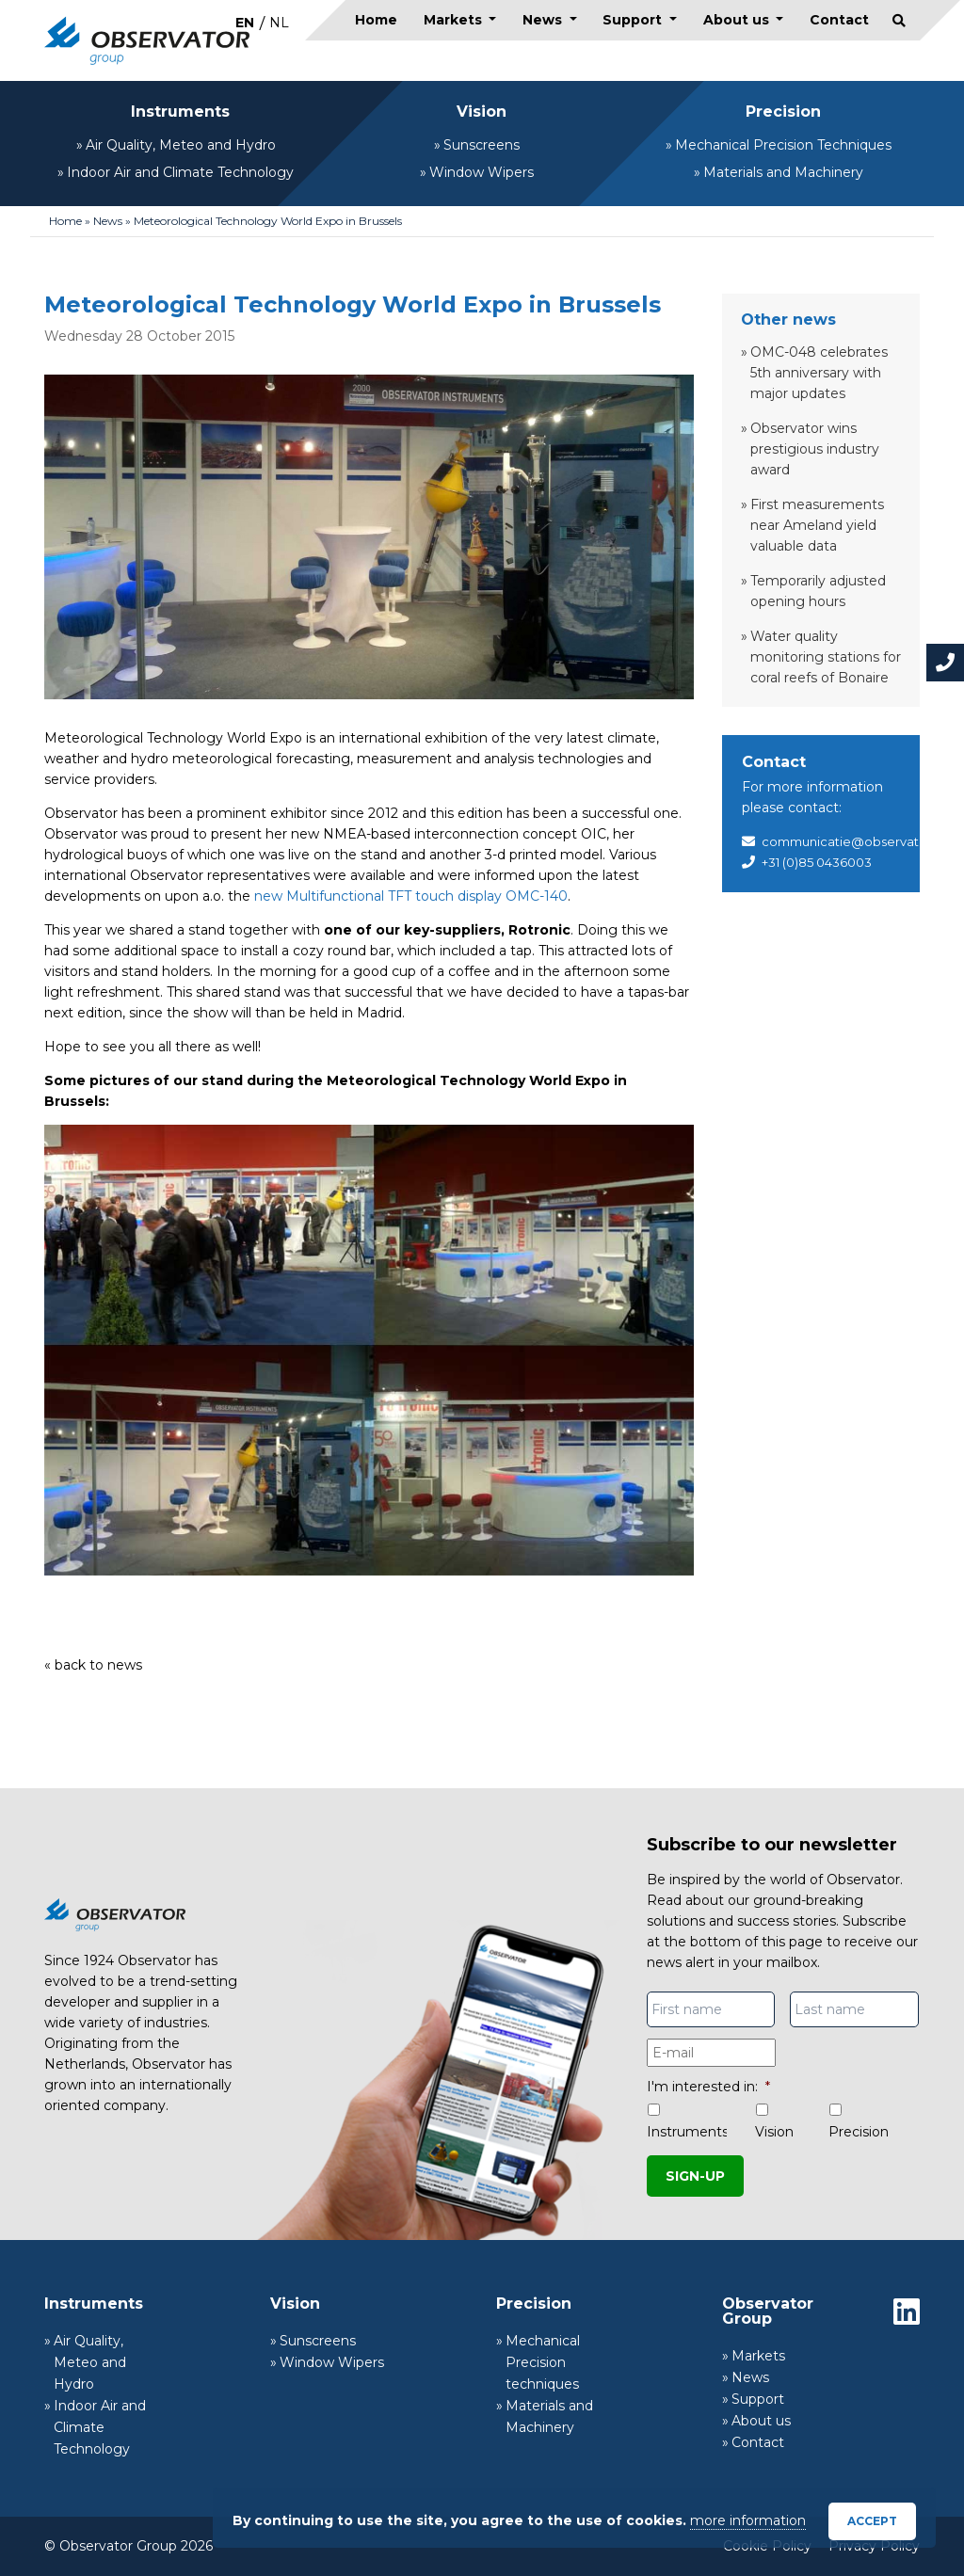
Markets (455, 19)
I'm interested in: (708, 2086)
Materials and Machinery (783, 172)
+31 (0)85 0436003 (817, 862)
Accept (872, 2521)
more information (748, 2520)
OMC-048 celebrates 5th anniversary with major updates (819, 373)
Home (376, 19)
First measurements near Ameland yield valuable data (817, 525)
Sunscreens (481, 144)
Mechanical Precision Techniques (783, 144)
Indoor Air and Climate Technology (180, 172)
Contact (839, 19)
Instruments (180, 111)
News (544, 19)
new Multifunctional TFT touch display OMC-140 (411, 896)
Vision (481, 111)
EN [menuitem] (244, 22)
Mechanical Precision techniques (543, 2362)
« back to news (93, 1664)
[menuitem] (245, 22)
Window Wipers (481, 172)
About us (738, 19)
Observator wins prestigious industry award (814, 449)
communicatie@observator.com (862, 841)
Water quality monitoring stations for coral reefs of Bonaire (825, 657)
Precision (783, 111)
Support (634, 19)
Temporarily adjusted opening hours (818, 591)
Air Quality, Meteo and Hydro (181, 144)
